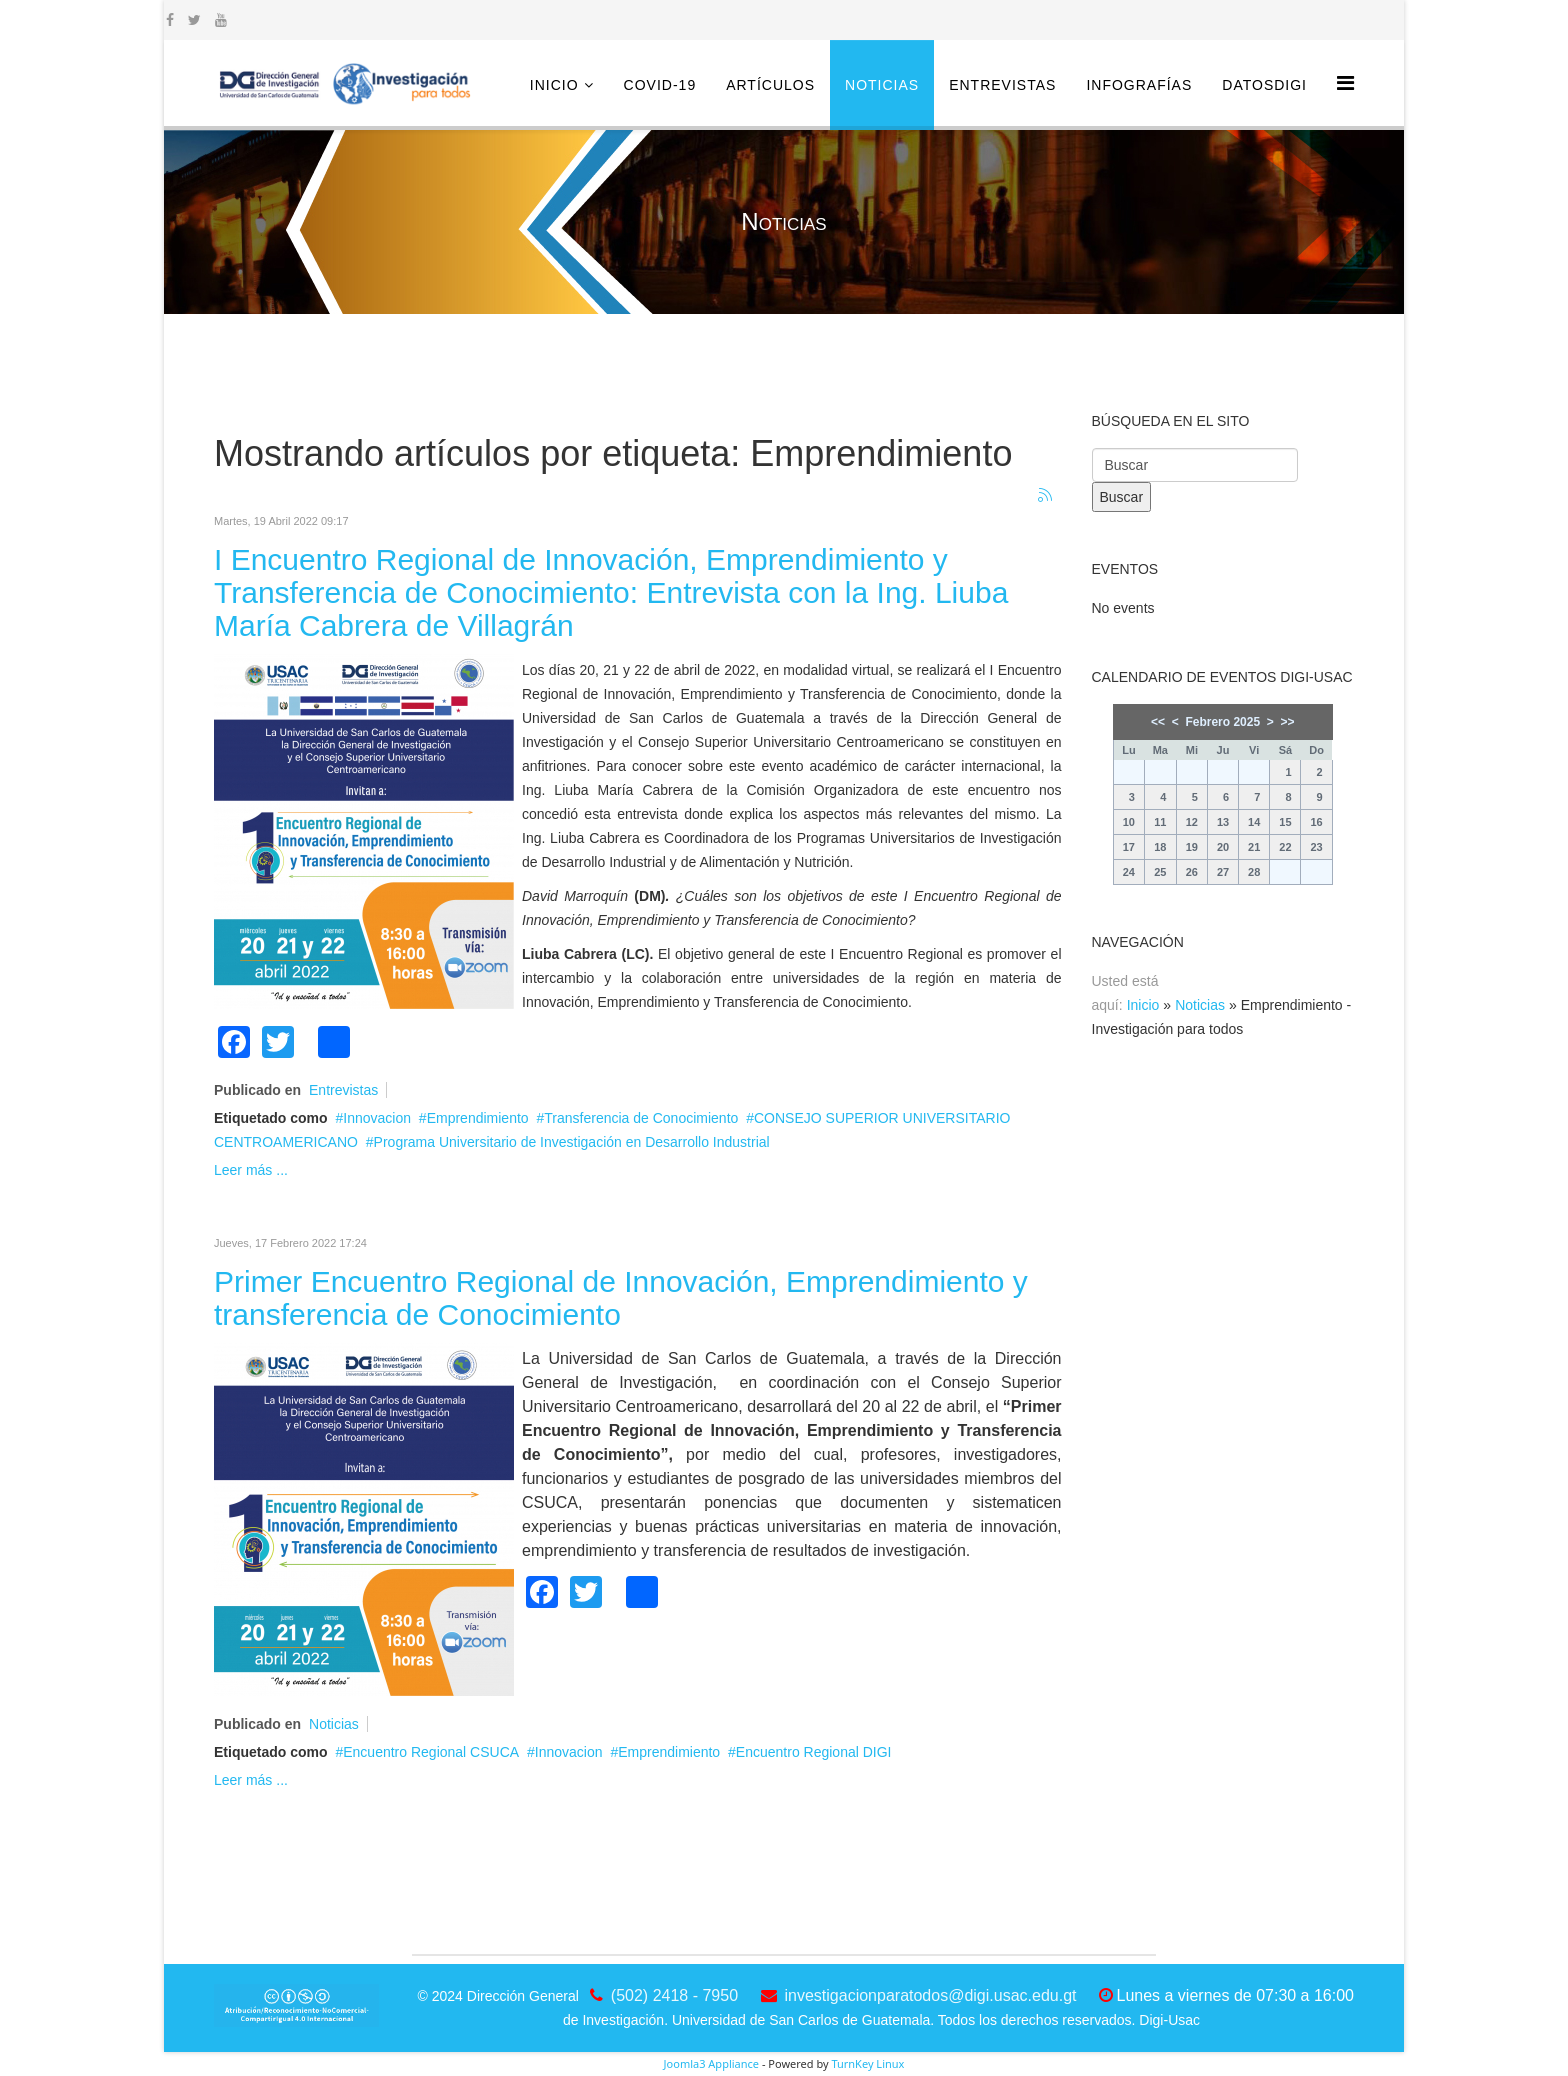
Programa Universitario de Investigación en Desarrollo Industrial (572, 1142)
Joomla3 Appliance (711, 2063)
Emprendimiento (478, 1118)
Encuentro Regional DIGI (814, 1752)
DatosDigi (1264, 85)
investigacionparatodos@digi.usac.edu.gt (931, 1995)
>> (1287, 722)
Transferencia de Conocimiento (641, 1118)
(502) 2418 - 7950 (674, 1995)
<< (1158, 722)
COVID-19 (660, 85)
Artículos (770, 85)
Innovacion (377, 1118)
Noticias (882, 85)
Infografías (1139, 85)
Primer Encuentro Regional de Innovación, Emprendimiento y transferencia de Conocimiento (621, 1298)
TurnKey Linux (867, 2063)
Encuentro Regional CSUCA (431, 1752)
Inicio (554, 85)
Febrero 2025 (1222, 722)
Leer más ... (251, 1170)
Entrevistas (1002, 85)
